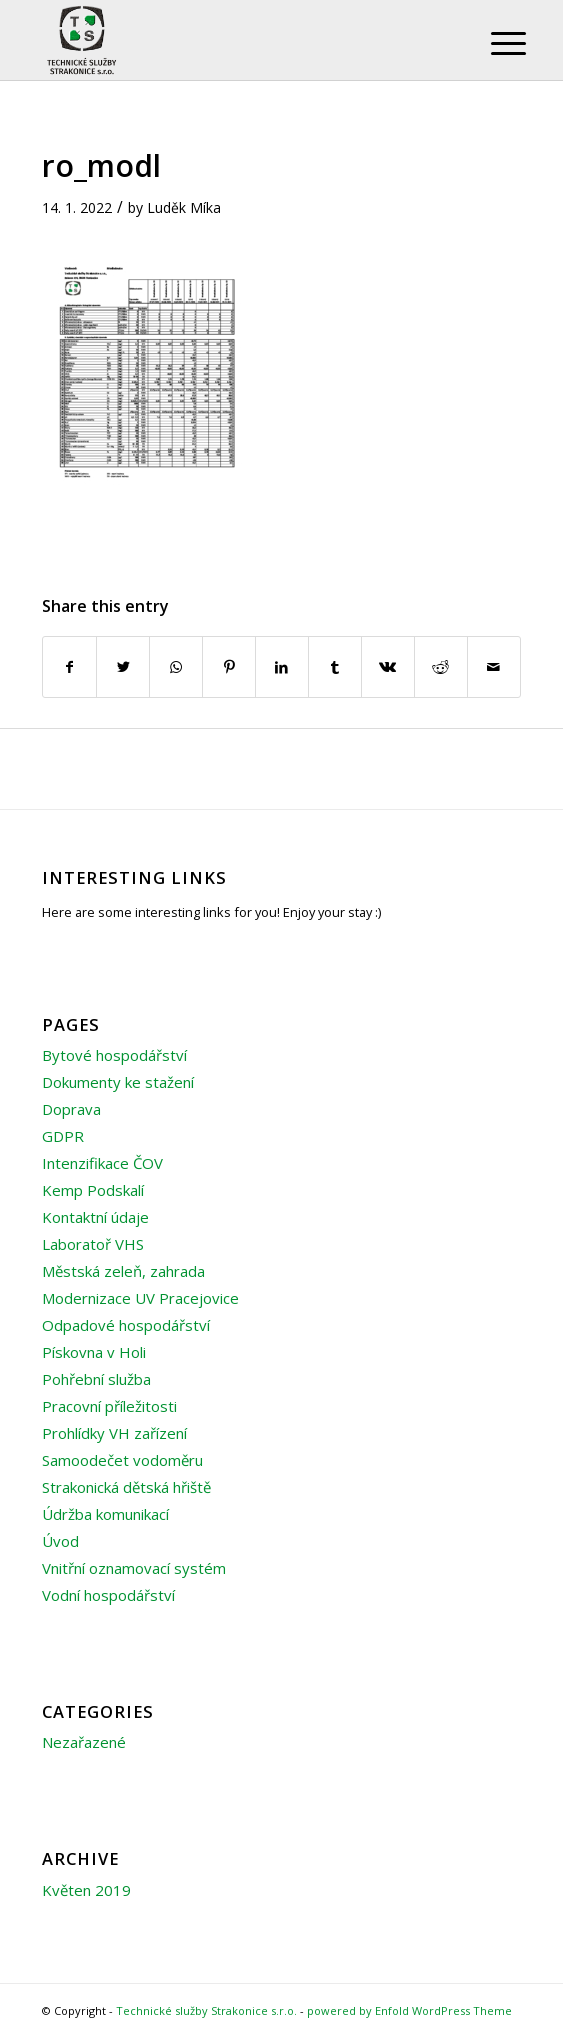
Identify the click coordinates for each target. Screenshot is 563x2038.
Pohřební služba (96, 1379)
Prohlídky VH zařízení (114, 1433)
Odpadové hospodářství (126, 1325)
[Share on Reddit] (441, 667)
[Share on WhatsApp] (176, 667)
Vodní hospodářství (108, 1595)
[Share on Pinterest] (229, 667)
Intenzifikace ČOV (102, 1163)
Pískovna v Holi (94, 1352)
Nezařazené (84, 1742)
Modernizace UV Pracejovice (140, 1298)
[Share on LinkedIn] (282, 667)
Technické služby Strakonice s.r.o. (206, 2010)
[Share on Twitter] (123, 667)
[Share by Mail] (494, 667)
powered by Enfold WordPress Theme (409, 2010)
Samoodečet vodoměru (122, 1460)
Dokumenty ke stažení (118, 1082)
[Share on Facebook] (69, 667)
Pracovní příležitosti (109, 1406)
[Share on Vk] (388, 667)
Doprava (71, 1109)
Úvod (60, 1541)
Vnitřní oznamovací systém (134, 1568)
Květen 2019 (86, 1890)
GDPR (63, 1136)
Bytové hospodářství (114, 1055)
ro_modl (101, 165)
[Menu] (493, 42)
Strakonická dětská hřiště (126, 1487)
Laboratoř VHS (93, 1244)
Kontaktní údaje (95, 1217)
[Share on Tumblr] (335, 667)
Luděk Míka (184, 207)
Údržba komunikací (105, 1514)
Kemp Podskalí (93, 1190)
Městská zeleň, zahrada (123, 1271)
